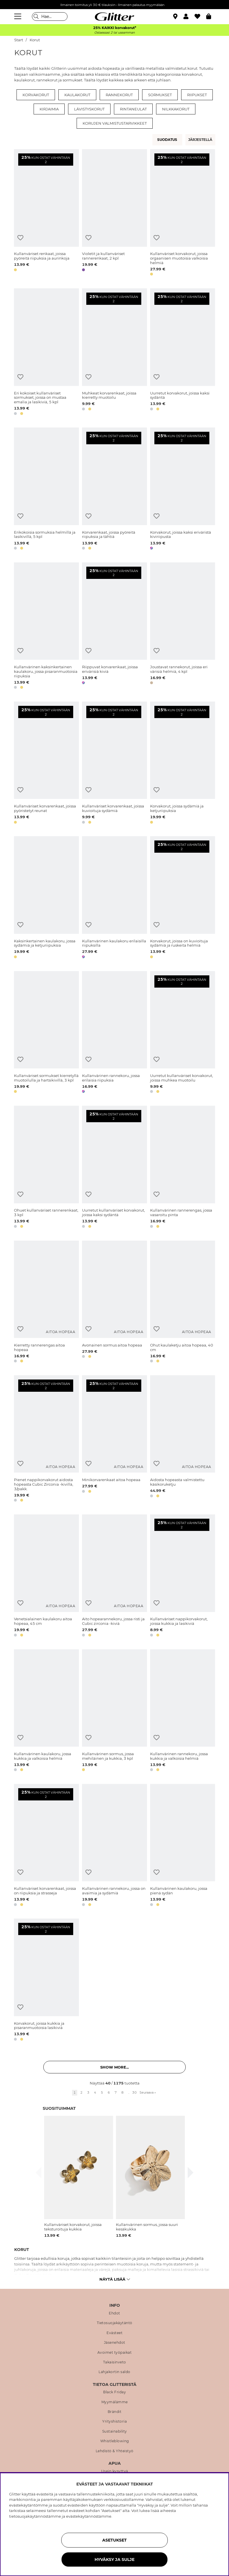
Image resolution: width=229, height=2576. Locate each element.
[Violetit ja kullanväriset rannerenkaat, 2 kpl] (114, 213)
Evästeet (114, 2333)
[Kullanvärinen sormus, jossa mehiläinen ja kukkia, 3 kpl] (114, 1711)
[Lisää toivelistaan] (20, 237)
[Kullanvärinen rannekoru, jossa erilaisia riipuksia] (114, 1033)
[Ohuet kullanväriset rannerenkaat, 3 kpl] (46, 1168)
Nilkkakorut (175, 109)
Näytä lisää (114, 2279)
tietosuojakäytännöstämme (35, 2516)
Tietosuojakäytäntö (114, 2323)
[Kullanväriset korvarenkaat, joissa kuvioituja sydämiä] (114, 764)
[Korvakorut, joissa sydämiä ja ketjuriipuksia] (182, 764)
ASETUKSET (114, 2540)
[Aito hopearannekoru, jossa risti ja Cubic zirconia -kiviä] (114, 1576)
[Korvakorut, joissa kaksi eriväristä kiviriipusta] (182, 489)
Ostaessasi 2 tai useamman (114, 32)
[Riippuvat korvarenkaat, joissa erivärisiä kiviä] (114, 626)
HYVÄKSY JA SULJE (114, 2559)
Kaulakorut (77, 94)
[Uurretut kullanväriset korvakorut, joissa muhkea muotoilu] (182, 1033)
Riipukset (197, 94)
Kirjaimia (49, 109)
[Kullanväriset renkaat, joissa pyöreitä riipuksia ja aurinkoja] (46, 213)
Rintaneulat (133, 109)
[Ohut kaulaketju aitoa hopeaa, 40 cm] (182, 1303)
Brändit (115, 2412)
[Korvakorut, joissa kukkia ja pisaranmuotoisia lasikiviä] (46, 1981)
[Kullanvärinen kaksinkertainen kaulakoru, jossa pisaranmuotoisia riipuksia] (46, 626)
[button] (189, 16)
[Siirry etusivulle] (114, 16)
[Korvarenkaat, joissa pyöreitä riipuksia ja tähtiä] (114, 489)
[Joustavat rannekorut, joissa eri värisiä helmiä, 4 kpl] (182, 626)
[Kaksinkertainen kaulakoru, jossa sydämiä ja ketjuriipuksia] (46, 898)
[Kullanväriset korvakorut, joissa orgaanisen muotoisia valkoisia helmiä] (182, 213)
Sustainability (114, 2431)
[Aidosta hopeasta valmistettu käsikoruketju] (182, 1439)
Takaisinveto (114, 2362)
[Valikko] (18, 16)
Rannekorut (119, 94)
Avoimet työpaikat (114, 2353)
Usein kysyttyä (114, 2471)
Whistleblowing (114, 2441)
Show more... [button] (114, 2067)
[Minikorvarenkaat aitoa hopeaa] (114, 1439)
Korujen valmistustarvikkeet (115, 123)
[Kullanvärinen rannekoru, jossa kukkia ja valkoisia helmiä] (182, 1711)
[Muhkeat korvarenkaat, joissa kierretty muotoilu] (114, 352)
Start (18, 40)
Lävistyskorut (89, 109)
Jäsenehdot (114, 2343)
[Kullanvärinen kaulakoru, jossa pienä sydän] (182, 1846)
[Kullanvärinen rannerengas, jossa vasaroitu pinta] (182, 1168)
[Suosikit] (200, 16)
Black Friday (114, 2392)
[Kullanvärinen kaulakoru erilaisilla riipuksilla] (114, 898)
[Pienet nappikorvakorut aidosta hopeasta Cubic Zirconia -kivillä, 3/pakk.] (46, 1439)
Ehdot (114, 2313)
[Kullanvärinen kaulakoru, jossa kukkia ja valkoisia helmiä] (46, 1711)
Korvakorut (36, 94)
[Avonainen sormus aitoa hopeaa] (114, 1303)
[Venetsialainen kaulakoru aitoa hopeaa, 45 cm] (46, 1576)
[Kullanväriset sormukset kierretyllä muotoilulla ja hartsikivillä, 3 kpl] (46, 1033)
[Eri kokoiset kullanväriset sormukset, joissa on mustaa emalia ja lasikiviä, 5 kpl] (46, 352)
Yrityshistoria (114, 2421)
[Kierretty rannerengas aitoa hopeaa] (46, 1303)
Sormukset (160, 94)
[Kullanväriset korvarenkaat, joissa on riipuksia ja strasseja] (46, 1846)
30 (134, 2092)
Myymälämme (114, 2402)
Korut (35, 40)
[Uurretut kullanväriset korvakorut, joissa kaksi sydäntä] (114, 1168)
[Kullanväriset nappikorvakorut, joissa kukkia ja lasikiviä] (182, 1576)
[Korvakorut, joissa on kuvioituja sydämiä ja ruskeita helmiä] (182, 898)
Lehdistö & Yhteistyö (115, 2451)
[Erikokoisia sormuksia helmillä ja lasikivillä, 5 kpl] (46, 489)
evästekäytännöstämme (88, 2516)
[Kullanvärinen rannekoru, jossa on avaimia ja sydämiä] (114, 1846)
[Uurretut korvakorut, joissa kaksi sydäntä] (182, 352)
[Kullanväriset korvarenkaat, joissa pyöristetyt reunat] (46, 764)
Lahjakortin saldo (114, 2372)
